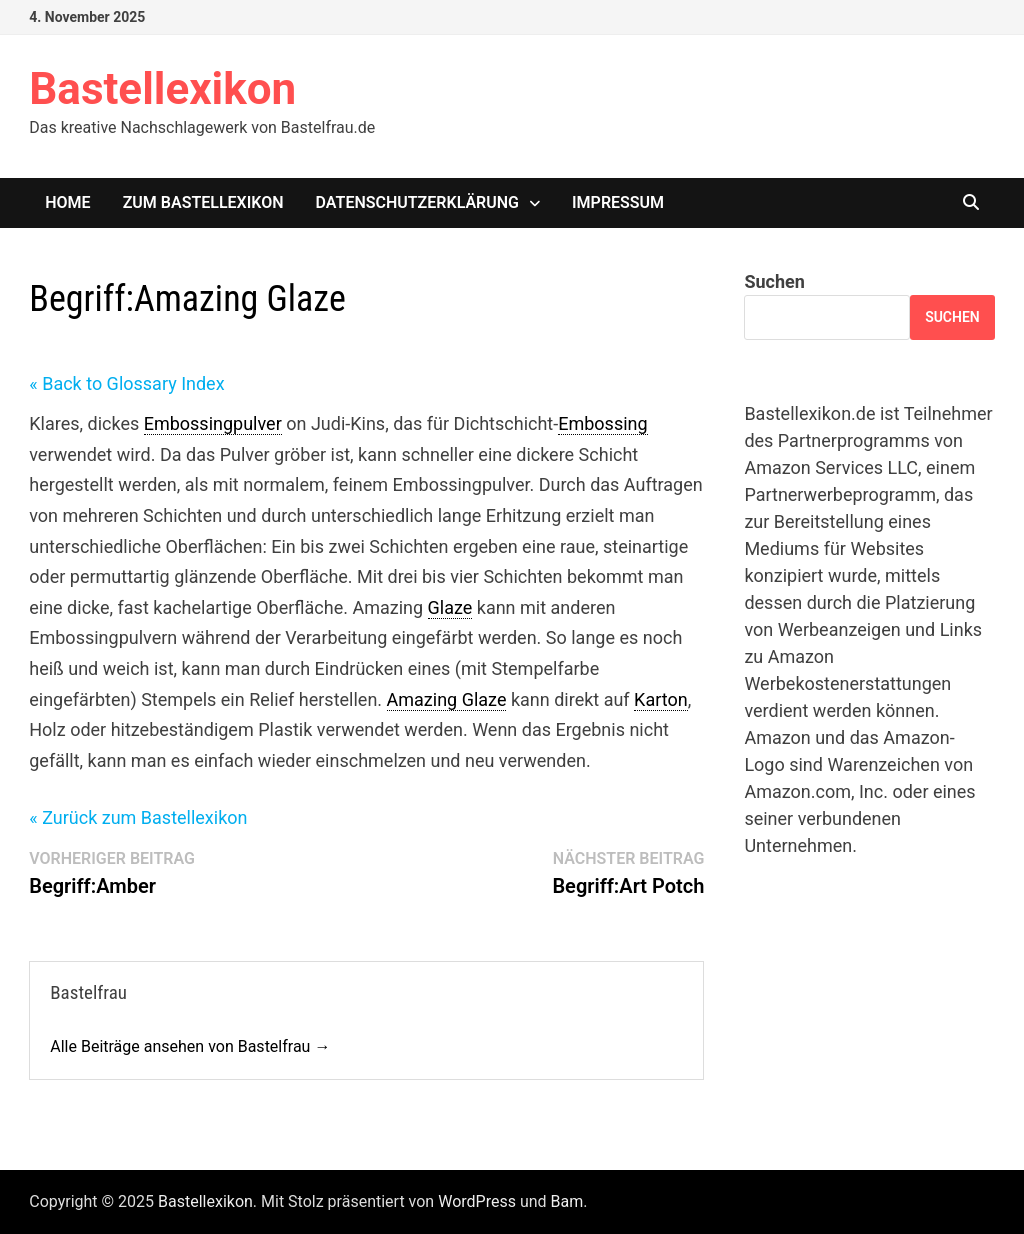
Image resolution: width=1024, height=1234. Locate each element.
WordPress (477, 1201)
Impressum (618, 202)
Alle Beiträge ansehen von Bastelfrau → (190, 1046)
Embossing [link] (602, 423)
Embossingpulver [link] (213, 423)
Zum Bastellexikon (203, 202)
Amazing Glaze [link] (447, 699)
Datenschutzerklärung (417, 202)
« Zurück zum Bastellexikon (138, 817)
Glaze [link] (450, 607)
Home (67, 202)
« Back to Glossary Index (126, 383)
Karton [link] (661, 699)
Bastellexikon (162, 89)
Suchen (774, 281)
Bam (567, 1201)
